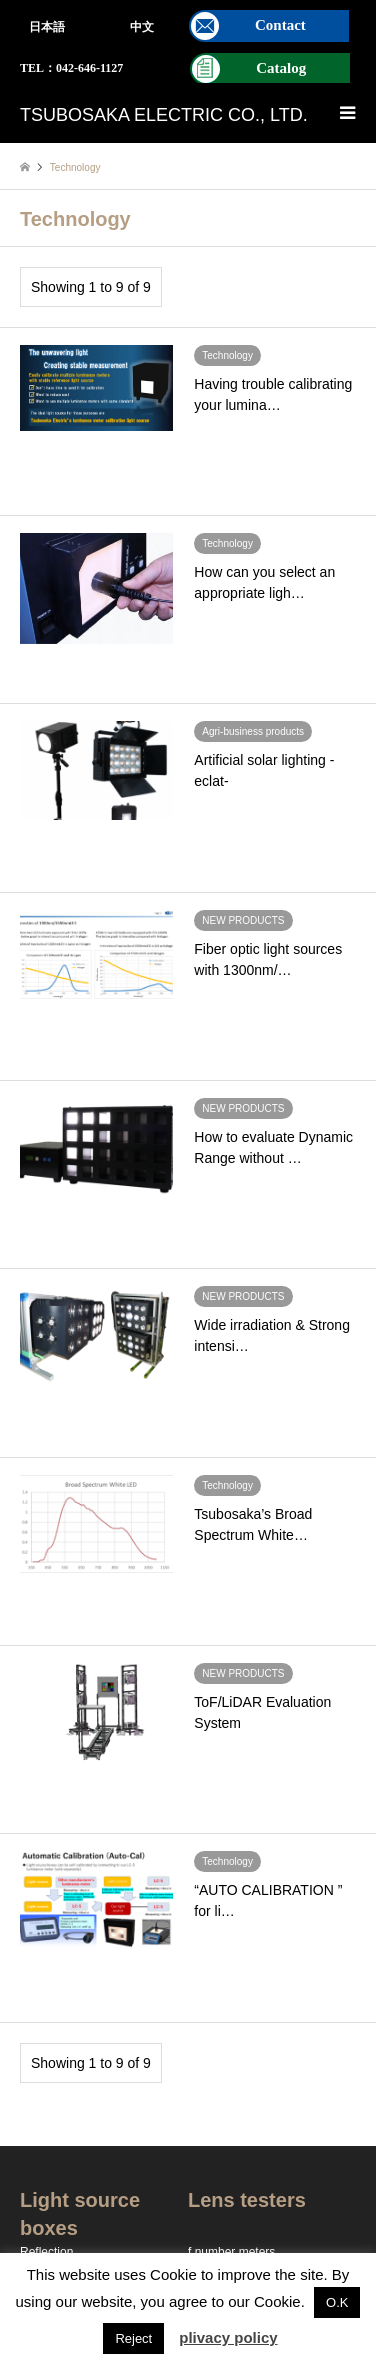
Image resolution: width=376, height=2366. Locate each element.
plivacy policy (228, 2337)
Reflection (46, 2252)
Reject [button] (133, 2338)
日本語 (47, 27)
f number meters (231, 2252)
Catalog (281, 68)
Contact (280, 25)
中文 (142, 27)
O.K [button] (337, 2302)
